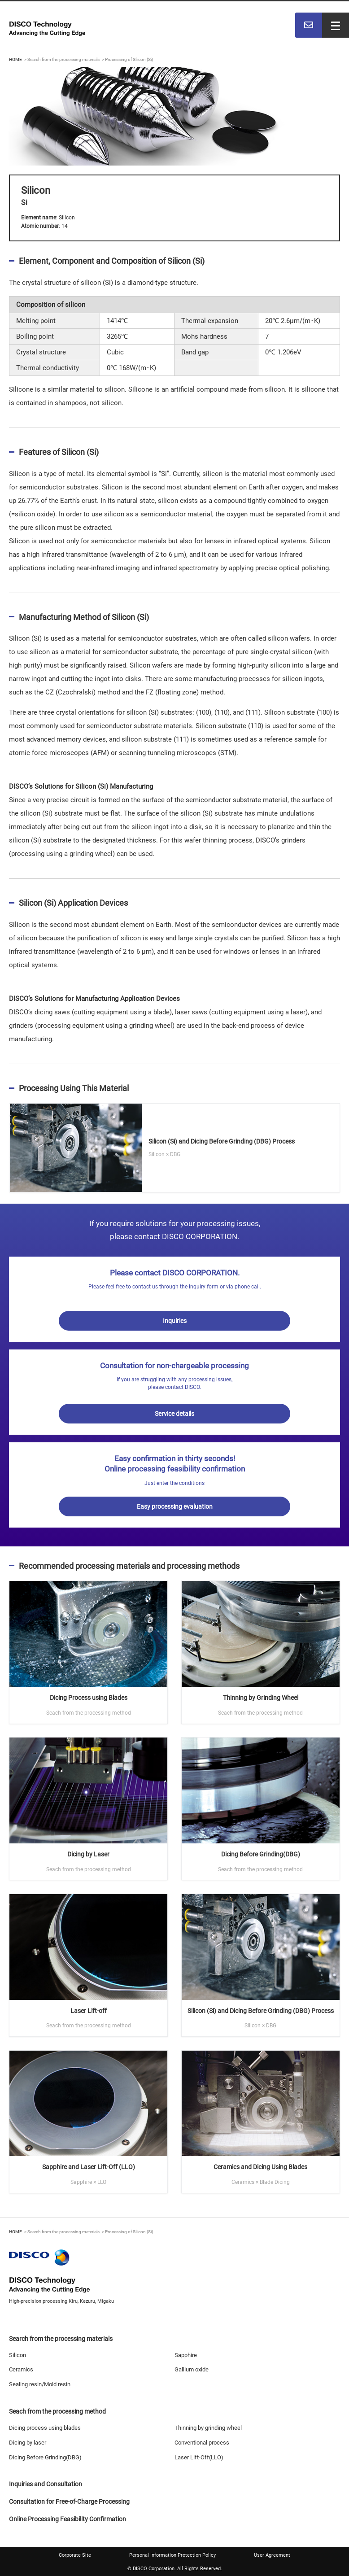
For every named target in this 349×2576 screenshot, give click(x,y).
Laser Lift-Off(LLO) (198, 2457)
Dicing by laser (27, 2442)
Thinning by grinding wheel (208, 2427)
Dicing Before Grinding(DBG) (45, 2457)
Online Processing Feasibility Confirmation (67, 2519)
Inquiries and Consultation (45, 2484)
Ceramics (21, 2369)
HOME (15, 59)
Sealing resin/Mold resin (39, 2384)
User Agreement (272, 2555)
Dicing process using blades (45, 2427)
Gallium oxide (191, 2369)
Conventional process (201, 2442)
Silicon (17, 2355)
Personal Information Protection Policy (172, 2555)
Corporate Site (75, 2555)
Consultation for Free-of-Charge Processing (69, 2501)
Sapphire (185, 2355)
